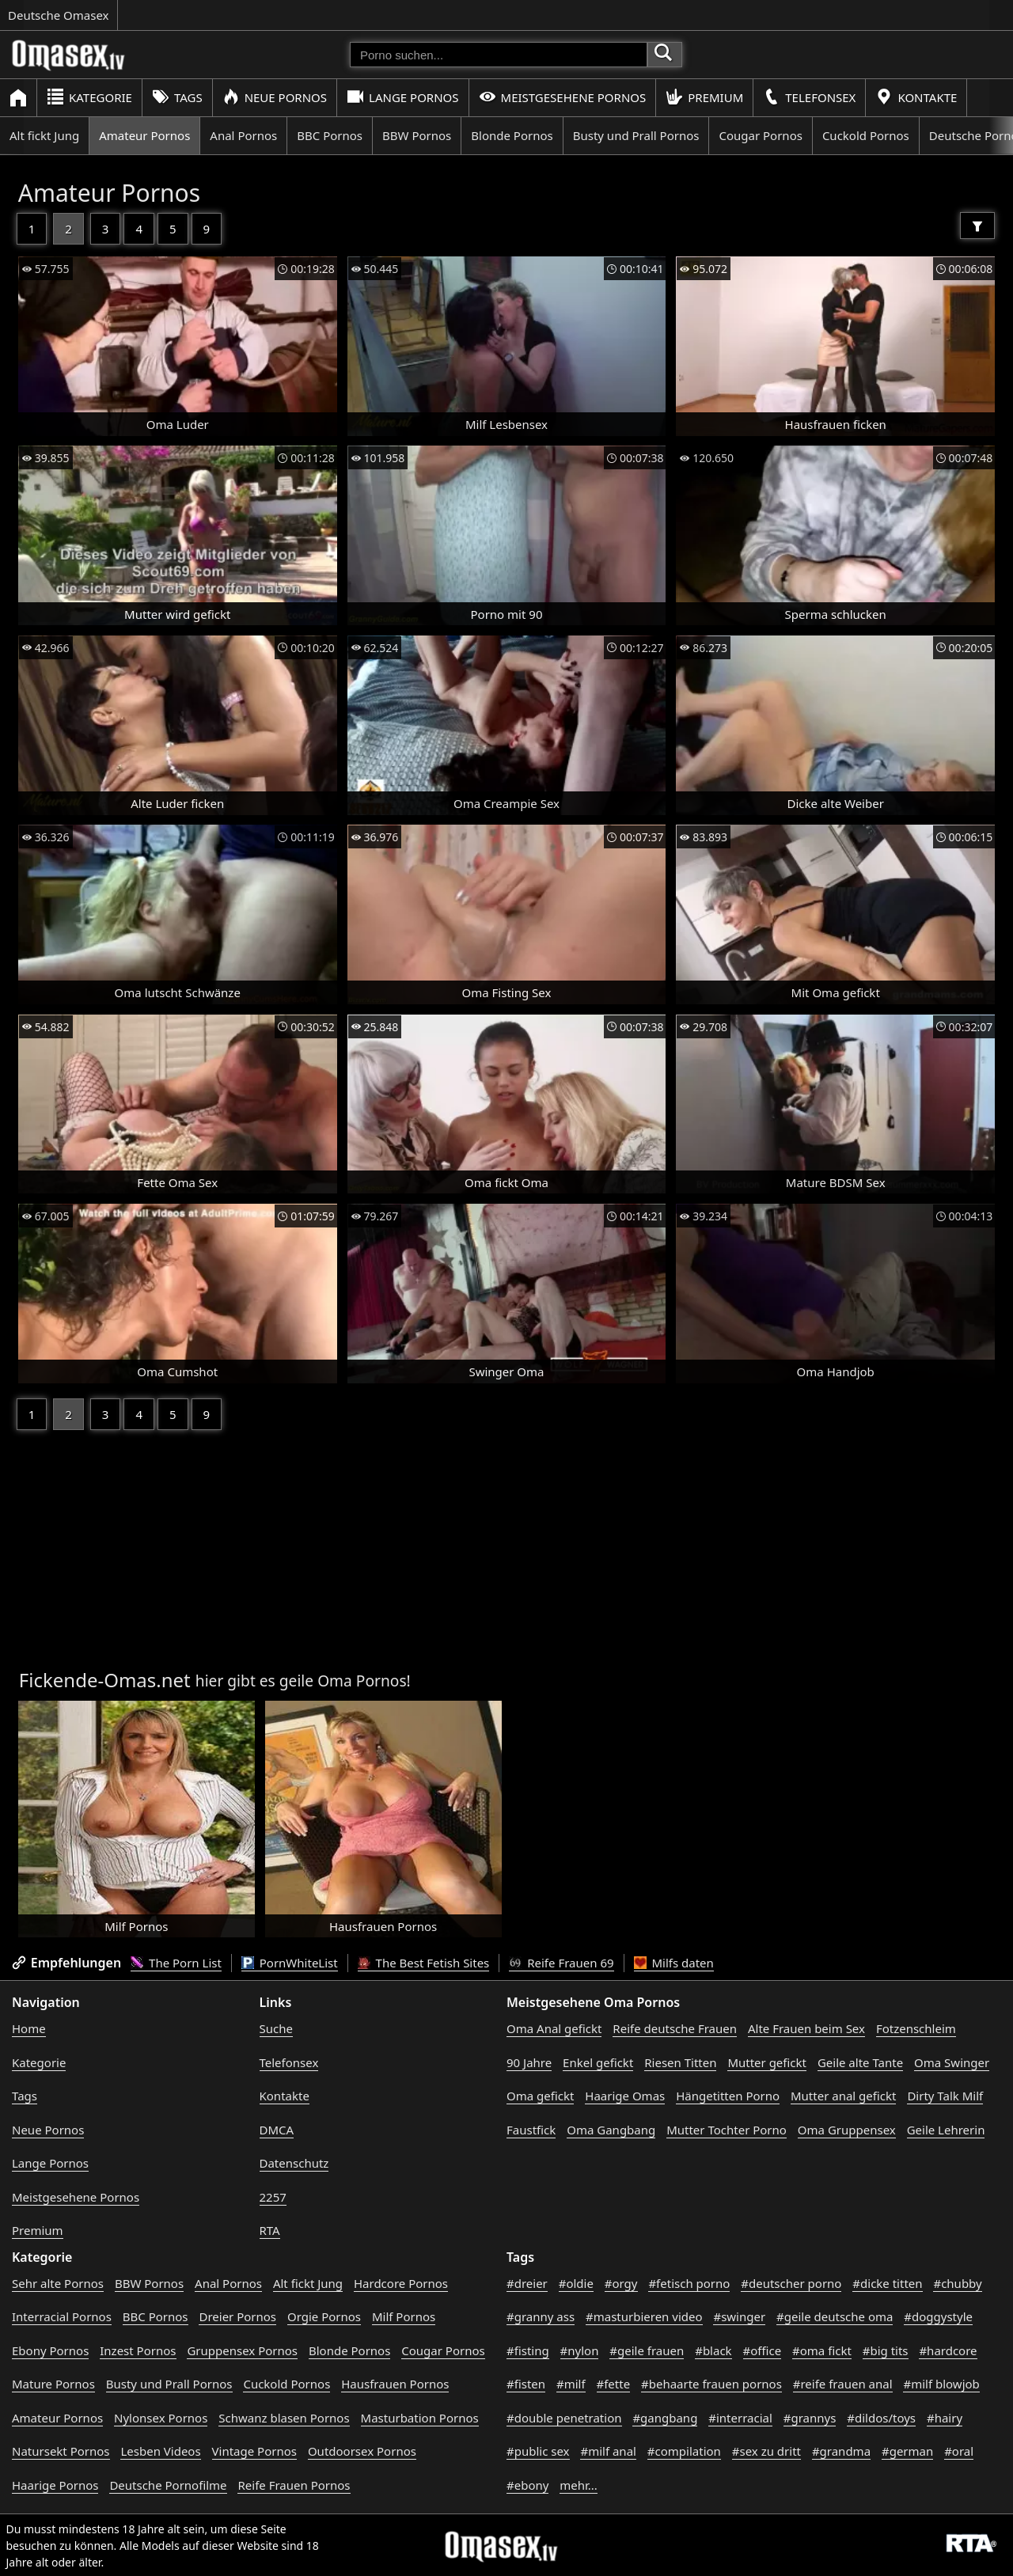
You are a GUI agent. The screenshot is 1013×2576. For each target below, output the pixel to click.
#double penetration (564, 2418)
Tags (177, 97)
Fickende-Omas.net (105, 1680)
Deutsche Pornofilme (167, 2485)
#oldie (576, 2283)
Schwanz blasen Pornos (283, 2418)
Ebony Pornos (50, 2350)
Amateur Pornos (144, 135)
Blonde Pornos (511, 135)
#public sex (538, 2451)
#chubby (957, 2283)
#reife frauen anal (843, 2384)
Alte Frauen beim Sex (806, 2028)
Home (29, 2028)
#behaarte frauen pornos (711, 2384)
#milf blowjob (941, 2384)
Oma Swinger (951, 2062)
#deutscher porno (791, 2283)
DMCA (277, 2130)
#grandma (841, 2451)
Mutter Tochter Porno (726, 2130)
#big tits (886, 2350)
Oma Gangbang (611, 2130)
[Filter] (977, 225)
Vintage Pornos (254, 2451)
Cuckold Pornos (865, 135)
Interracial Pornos (62, 2316)
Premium (704, 97)
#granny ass (540, 2316)
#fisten (525, 2384)
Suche (276, 2028)
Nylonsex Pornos (160, 2418)
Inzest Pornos (138, 2350)
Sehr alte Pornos (58, 2283)
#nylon (579, 2350)
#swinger (739, 2316)
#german (907, 2451)
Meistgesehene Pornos (563, 97)
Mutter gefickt (766, 2062)
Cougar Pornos (760, 135)
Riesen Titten (680, 2062)
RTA (270, 2230)
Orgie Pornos (324, 2316)
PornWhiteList (289, 1963)
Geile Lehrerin (946, 2130)
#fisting (527, 2350)
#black (713, 2350)
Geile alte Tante (860, 2062)
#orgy (621, 2283)
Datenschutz (294, 2163)
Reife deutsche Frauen (675, 2028)
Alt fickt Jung (44, 135)
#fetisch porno (689, 2283)
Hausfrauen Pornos (395, 2384)
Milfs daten (674, 1963)
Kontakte (916, 97)
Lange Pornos (402, 97)
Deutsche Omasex (58, 15)
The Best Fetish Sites (424, 1963)
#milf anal (608, 2451)
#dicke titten (887, 2283)
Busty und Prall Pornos (636, 135)
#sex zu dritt (766, 2451)
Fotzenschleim (916, 2028)
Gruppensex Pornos (242, 2350)
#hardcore (948, 2350)
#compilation (684, 2451)
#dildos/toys (881, 2418)
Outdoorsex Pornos (362, 2451)
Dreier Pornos (237, 2316)
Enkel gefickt (598, 2062)
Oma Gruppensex (847, 2130)
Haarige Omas (625, 2096)
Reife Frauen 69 (561, 1963)
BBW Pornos (416, 135)
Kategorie (89, 97)
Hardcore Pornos (401, 2283)
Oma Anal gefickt (553, 2028)
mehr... (579, 2485)
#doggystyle (938, 2316)
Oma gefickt (540, 2096)
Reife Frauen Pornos (293, 2485)
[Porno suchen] (498, 54)
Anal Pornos (243, 135)
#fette (614, 2384)
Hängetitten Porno (728, 2096)
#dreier (527, 2283)
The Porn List (176, 1963)
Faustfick (531, 2130)
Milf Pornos (403, 2316)
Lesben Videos (160, 2451)
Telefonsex (809, 97)
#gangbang (664, 2418)
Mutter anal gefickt (843, 2096)
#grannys (810, 2418)
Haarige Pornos (55, 2485)
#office (762, 2350)
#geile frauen (646, 2350)
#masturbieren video (644, 2316)
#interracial (740, 2418)
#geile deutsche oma (834, 2316)
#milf (571, 2384)
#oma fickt (822, 2350)
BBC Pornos (329, 135)
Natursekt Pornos (61, 2451)
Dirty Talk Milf (945, 2096)
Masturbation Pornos (420, 2418)
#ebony (527, 2485)
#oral (958, 2451)
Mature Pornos (53, 2384)
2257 (273, 2197)
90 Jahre (529, 2062)
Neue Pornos (274, 97)
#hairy (944, 2418)
